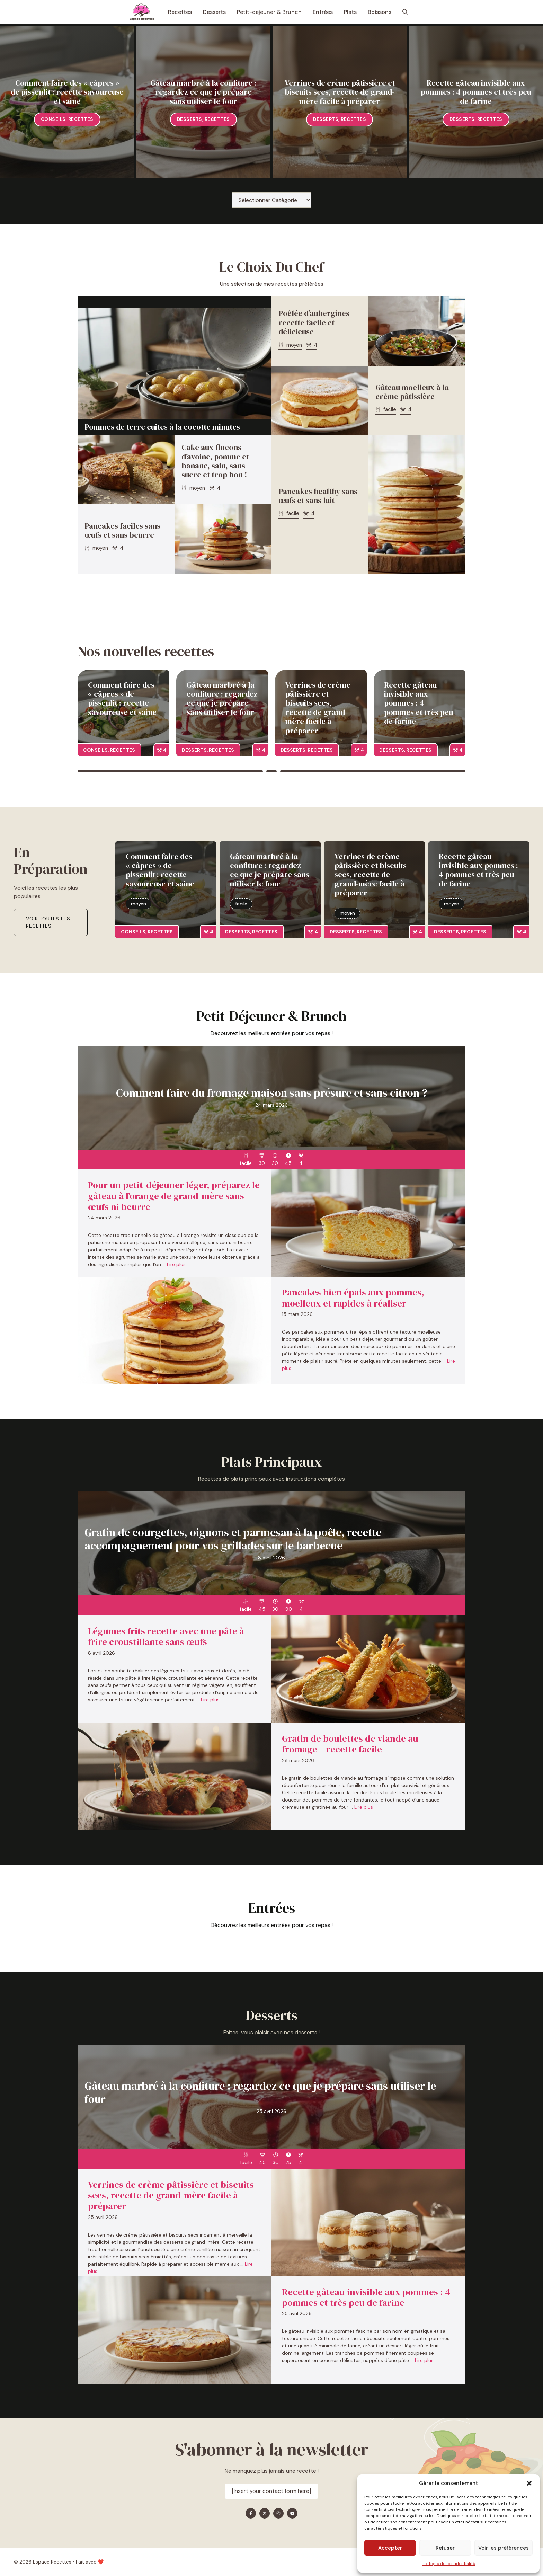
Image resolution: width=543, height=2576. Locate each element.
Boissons (379, 12)
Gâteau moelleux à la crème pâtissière (412, 391)
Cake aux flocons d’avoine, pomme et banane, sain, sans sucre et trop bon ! (215, 461)
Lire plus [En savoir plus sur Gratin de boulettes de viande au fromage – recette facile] (363, 1807)
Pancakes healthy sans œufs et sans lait (317, 495)
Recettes (180, 12)
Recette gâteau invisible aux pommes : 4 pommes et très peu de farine (476, 92)
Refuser (445, 2547)
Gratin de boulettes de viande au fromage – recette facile (350, 1743)
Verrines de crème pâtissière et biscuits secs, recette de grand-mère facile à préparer (340, 92)
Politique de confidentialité (448, 2563)
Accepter (390, 2547)
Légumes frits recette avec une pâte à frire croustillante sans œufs (166, 1636)
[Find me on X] (264, 2513)
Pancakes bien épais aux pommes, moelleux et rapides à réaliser (353, 1297)
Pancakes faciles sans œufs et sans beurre (122, 530)
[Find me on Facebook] (251, 2513)
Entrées (323, 12)
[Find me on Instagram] (278, 2513)
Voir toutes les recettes (48, 922)
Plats (350, 12)
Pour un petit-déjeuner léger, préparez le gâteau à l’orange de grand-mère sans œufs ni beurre (174, 1196)
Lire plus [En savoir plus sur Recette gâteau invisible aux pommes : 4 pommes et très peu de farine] (424, 2360)
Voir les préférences (503, 2547)
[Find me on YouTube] (292, 2513)
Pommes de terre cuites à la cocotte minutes (162, 427)
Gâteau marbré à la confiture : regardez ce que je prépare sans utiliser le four (203, 92)
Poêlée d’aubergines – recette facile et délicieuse (316, 322)
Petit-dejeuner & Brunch (269, 12)
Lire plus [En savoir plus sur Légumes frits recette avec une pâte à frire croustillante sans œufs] (210, 1700)
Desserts (214, 12)
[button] (529, 2483)
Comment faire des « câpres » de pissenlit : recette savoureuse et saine (67, 92)
